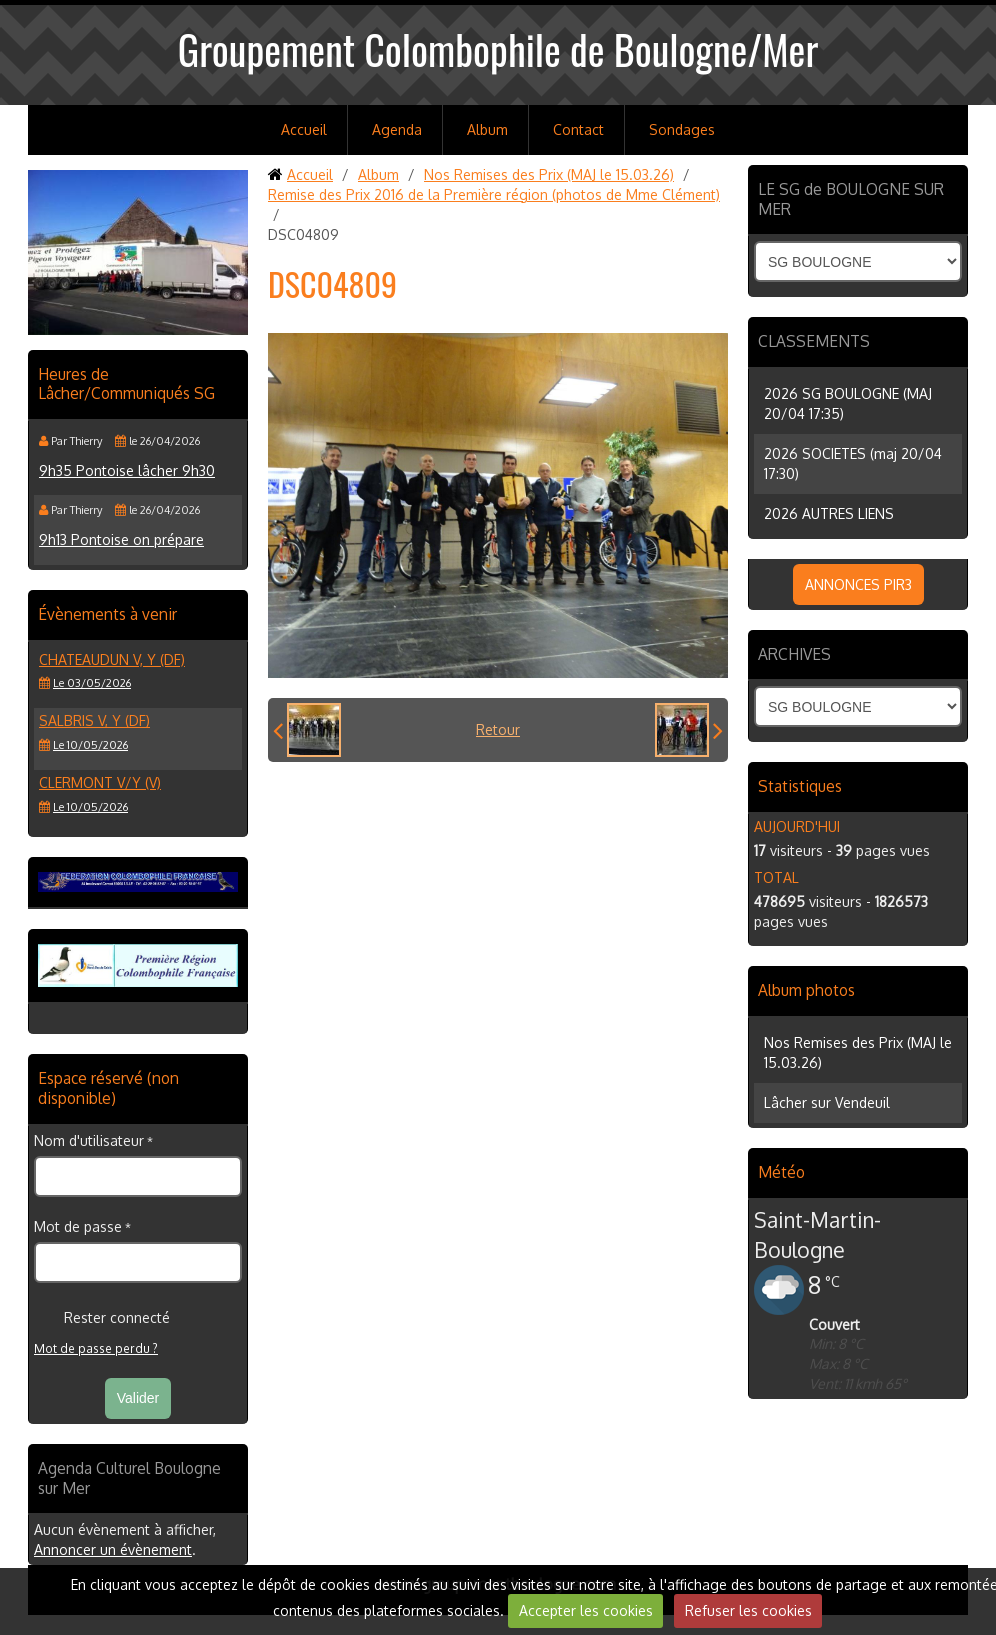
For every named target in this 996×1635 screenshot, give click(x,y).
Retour (498, 729)
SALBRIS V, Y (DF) (94, 720)
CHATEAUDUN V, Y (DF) (112, 659)
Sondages (682, 129)
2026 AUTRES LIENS (829, 513)
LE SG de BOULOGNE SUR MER (851, 199)
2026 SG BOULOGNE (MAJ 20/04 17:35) (848, 403)
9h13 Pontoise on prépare (121, 539)
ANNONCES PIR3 (858, 584)
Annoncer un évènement (113, 1549)
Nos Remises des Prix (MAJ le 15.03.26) (549, 174)
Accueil (304, 129)
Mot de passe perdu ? (96, 1348)
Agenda (397, 129)
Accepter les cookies (586, 1610)
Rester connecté (102, 1318)
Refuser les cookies (748, 1610)
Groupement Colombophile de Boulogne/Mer (498, 49)
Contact (578, 129)
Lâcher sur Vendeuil (827, 1102)
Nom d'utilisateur (89, 1140)
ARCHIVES (794, 654)
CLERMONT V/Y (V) (100, 782)
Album (487, 129)
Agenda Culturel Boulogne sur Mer (129, 1478)
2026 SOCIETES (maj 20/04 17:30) (853, 463)
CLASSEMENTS (814, 341)
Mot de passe (78, 1226)
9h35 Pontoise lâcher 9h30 (127, 470)
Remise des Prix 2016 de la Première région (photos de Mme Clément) (494, 194)
